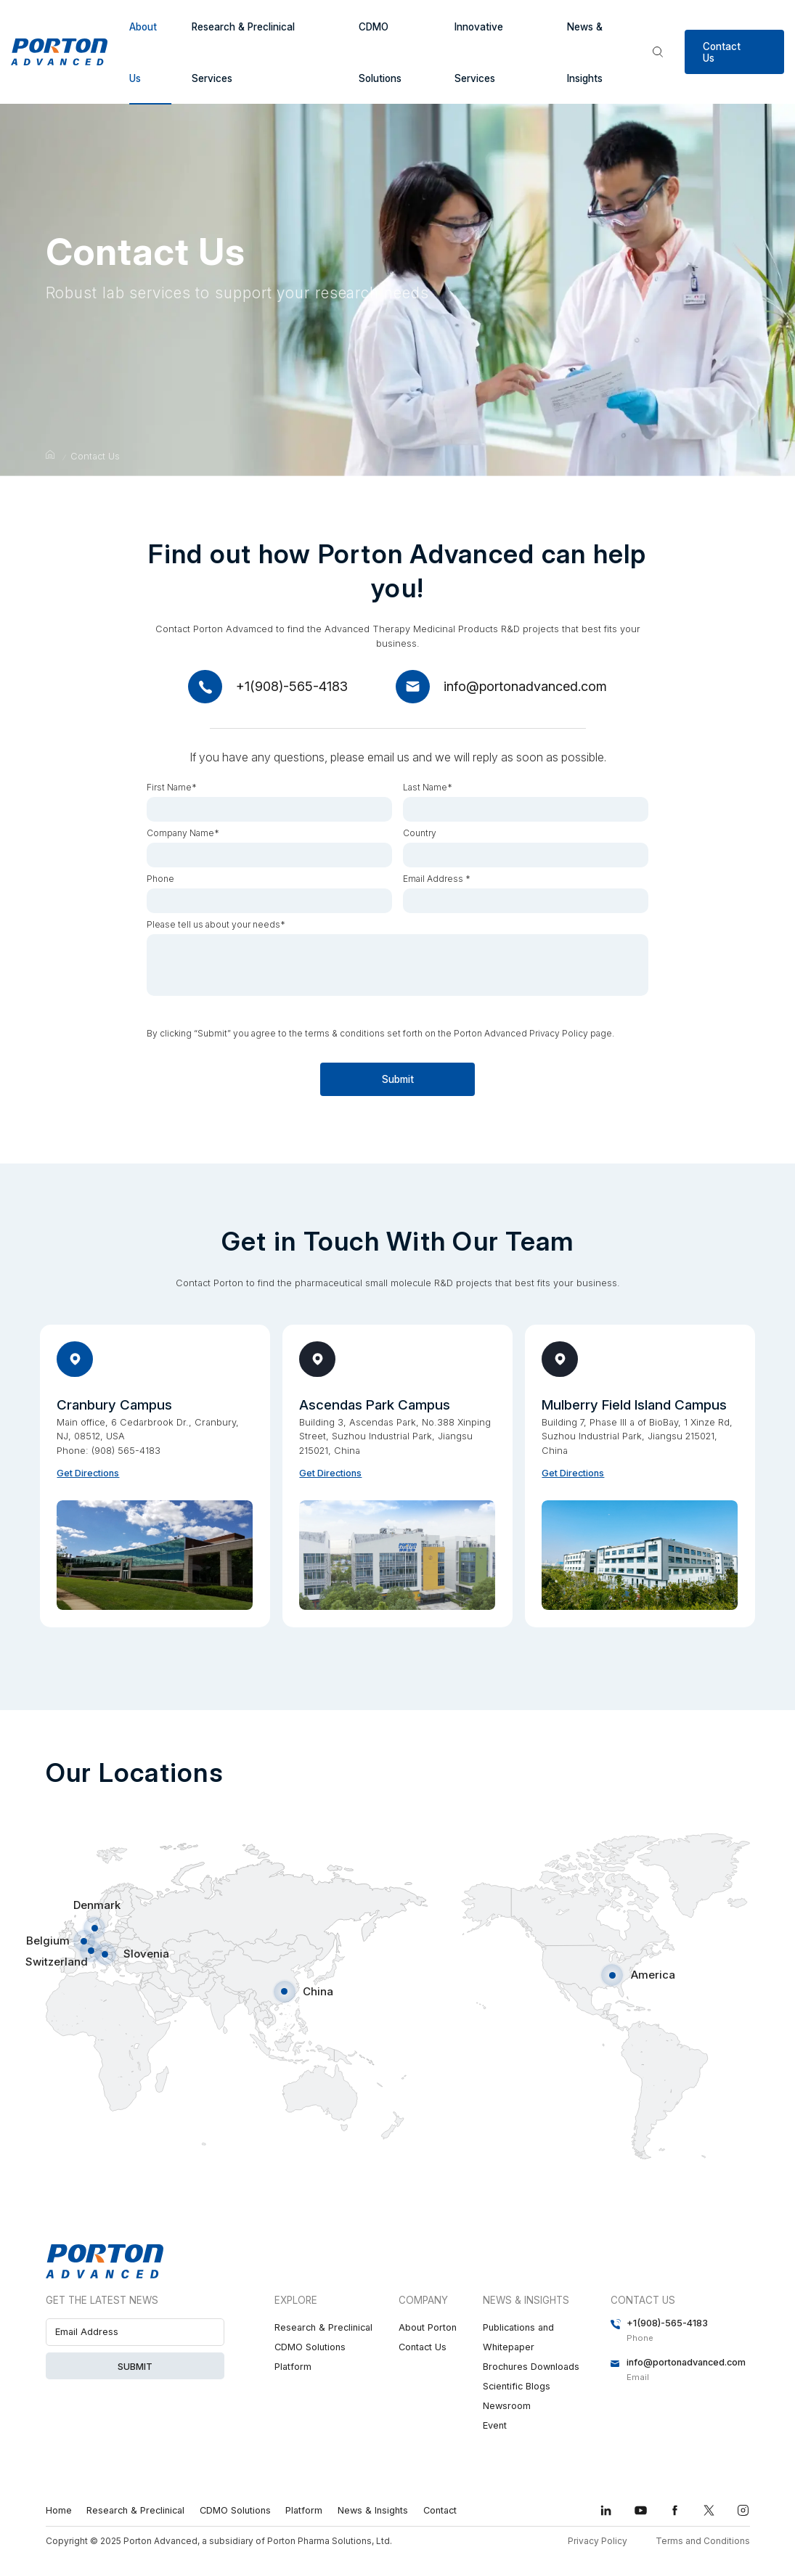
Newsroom (507, 2405)
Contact (440, 2510)
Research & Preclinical (323, 2327)
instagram (743, 2510)
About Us (143, 52)
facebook (675, 2510)
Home (59, 2510)
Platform (292, 2366)
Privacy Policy (597, 2540)
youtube (641, 2510)
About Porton (428, 2327)
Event (495, 2425)
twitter (709, 2510)
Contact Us (722, 52)
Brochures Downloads (531, 2366)
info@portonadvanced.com (525, 686)
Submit (429, 1079)
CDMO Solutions (380, 52)
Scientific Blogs (516, 2386)
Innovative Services (478, 52)
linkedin (606, 2510)
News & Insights (585, 52)
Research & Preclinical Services (243, 52)
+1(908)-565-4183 (292, 686)
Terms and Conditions (703, 2540)
